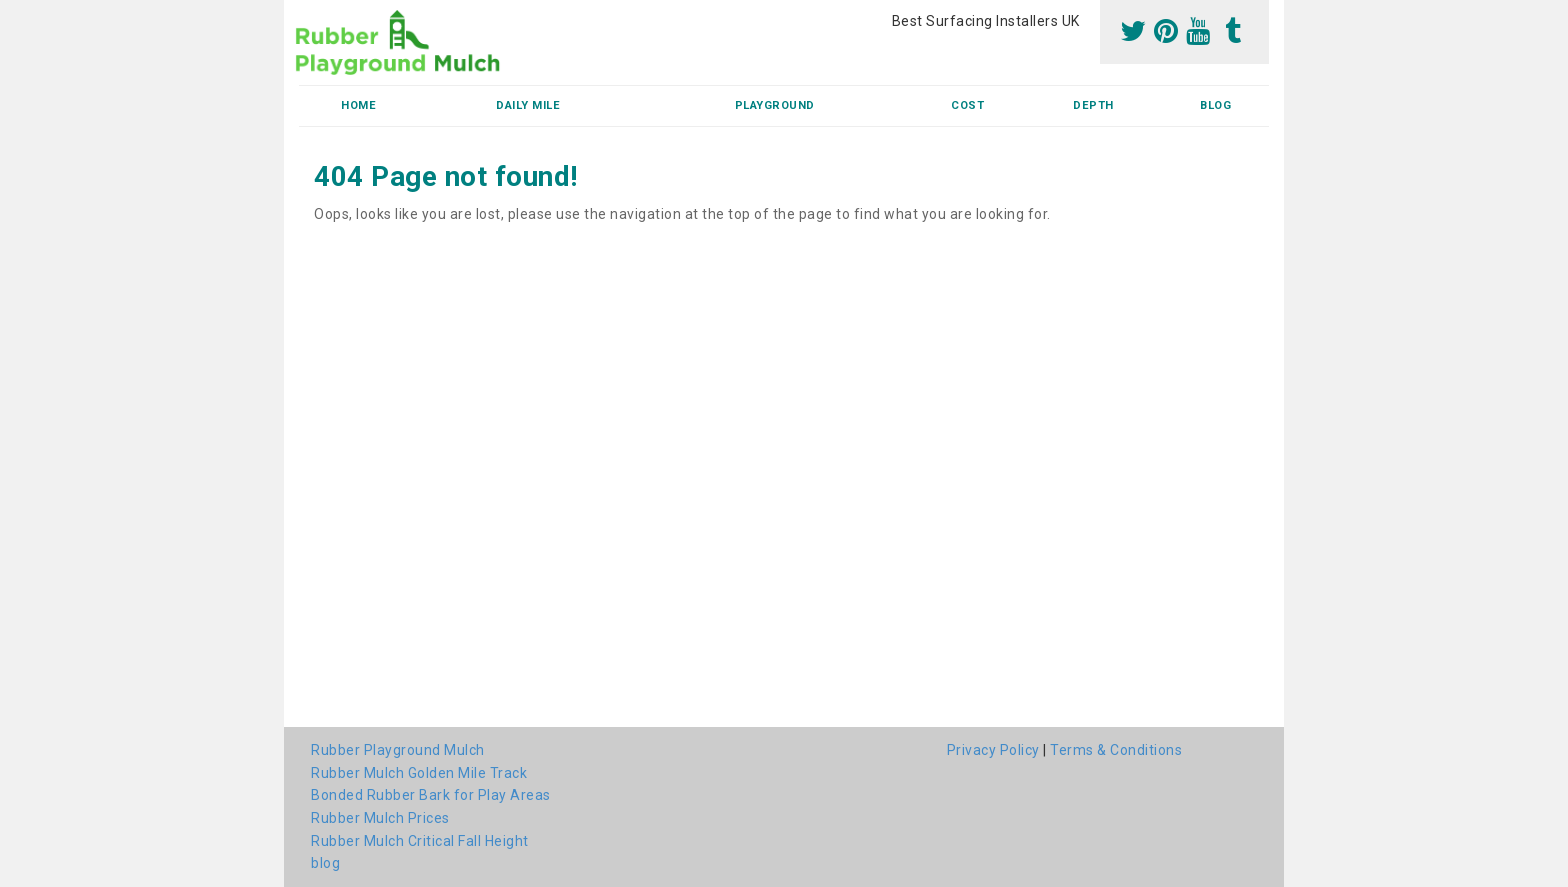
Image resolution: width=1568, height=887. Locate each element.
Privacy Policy (993, 750)
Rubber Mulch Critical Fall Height (420, 841)
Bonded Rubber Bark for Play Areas (431, 795)
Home (358, 105)
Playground (775, 105)
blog (1215, 105)
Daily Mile (528, 105)
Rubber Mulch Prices (380, 818)
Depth (1093, 105)
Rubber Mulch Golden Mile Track (419, 773)
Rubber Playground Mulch (398, 750)
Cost (967, 105)
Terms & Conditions (1116, 750)
